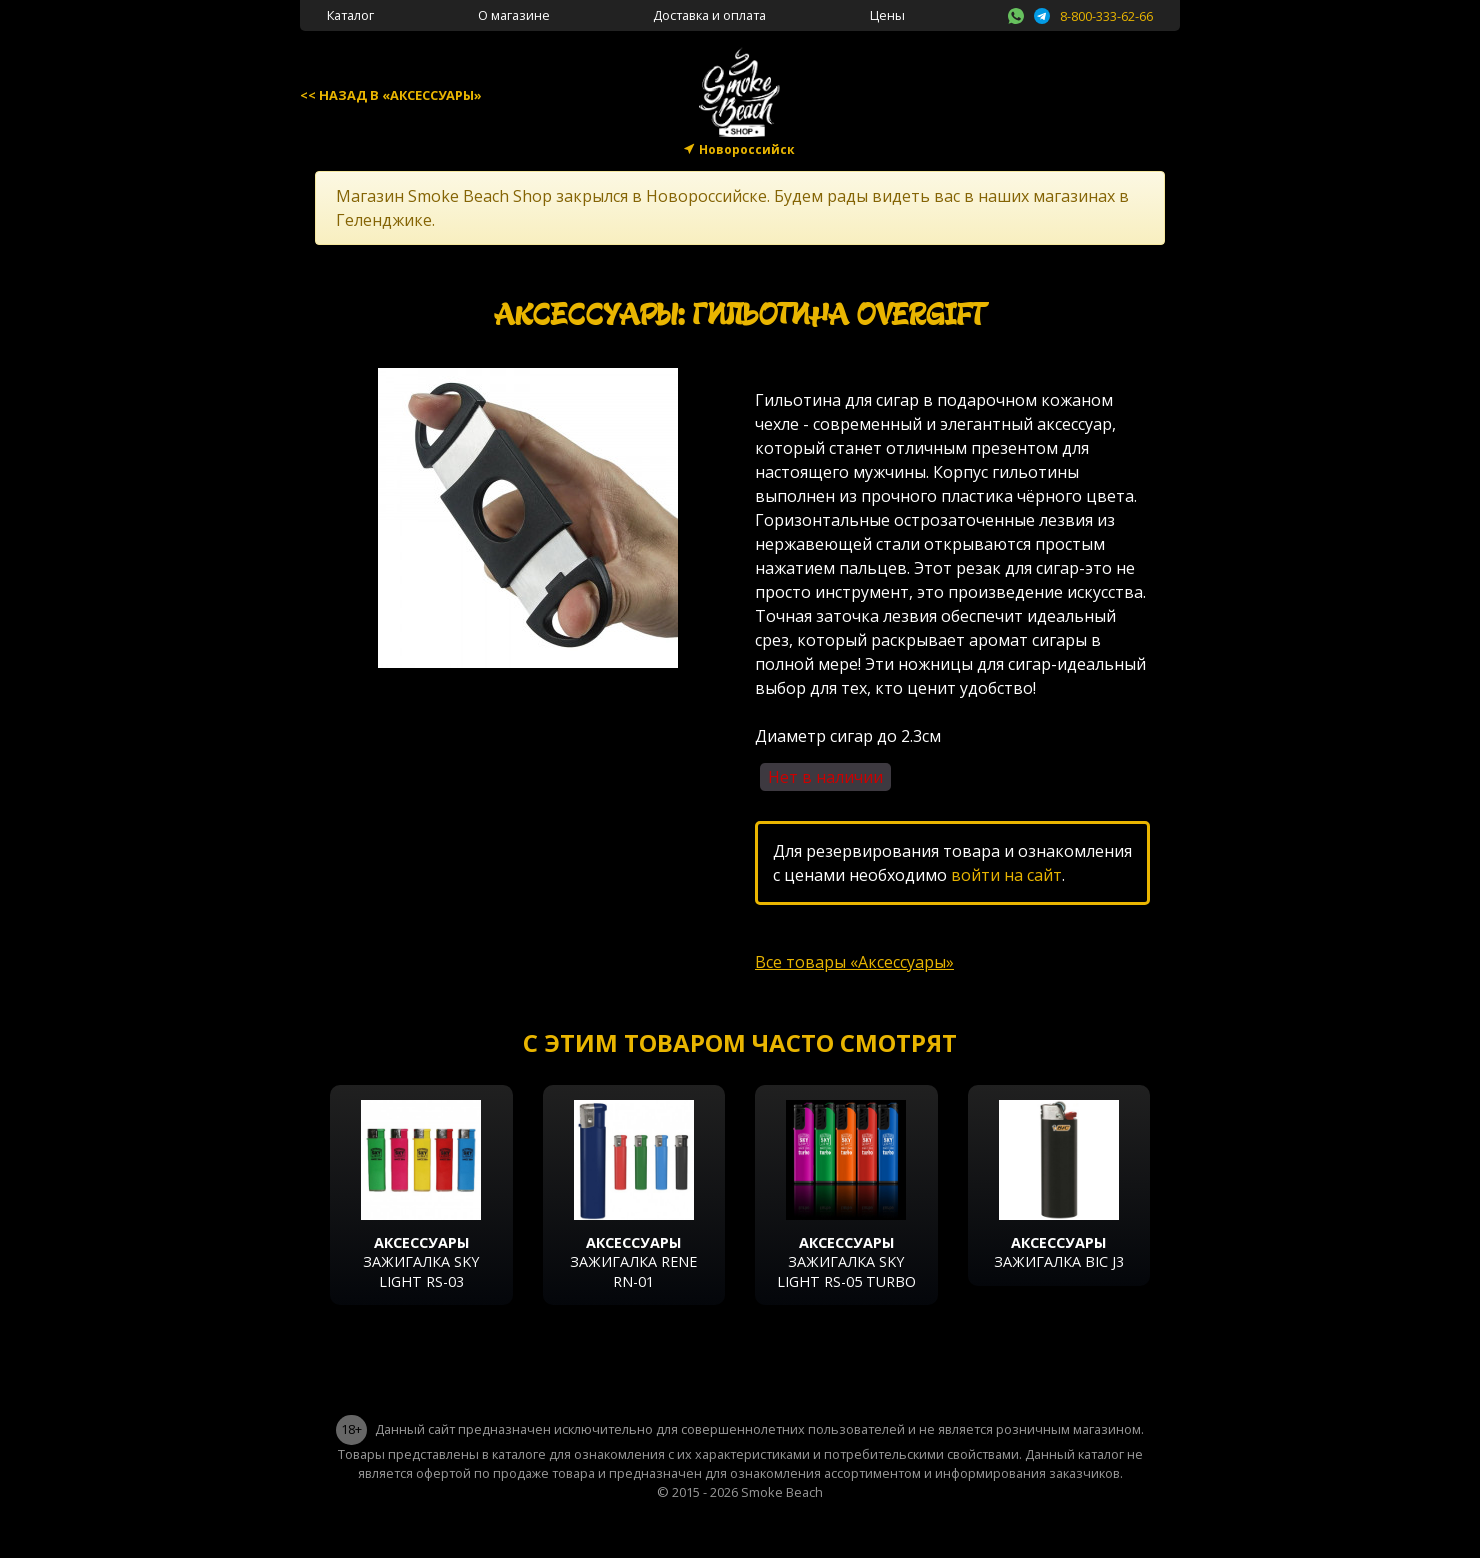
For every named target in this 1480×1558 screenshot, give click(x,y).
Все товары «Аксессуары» (854, 962)
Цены (887, 15)
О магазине (514, 15)
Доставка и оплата (709, 15)
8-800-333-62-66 (1106, 16)
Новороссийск (747, 149)
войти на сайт (1006, 875)
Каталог (350, 15)
